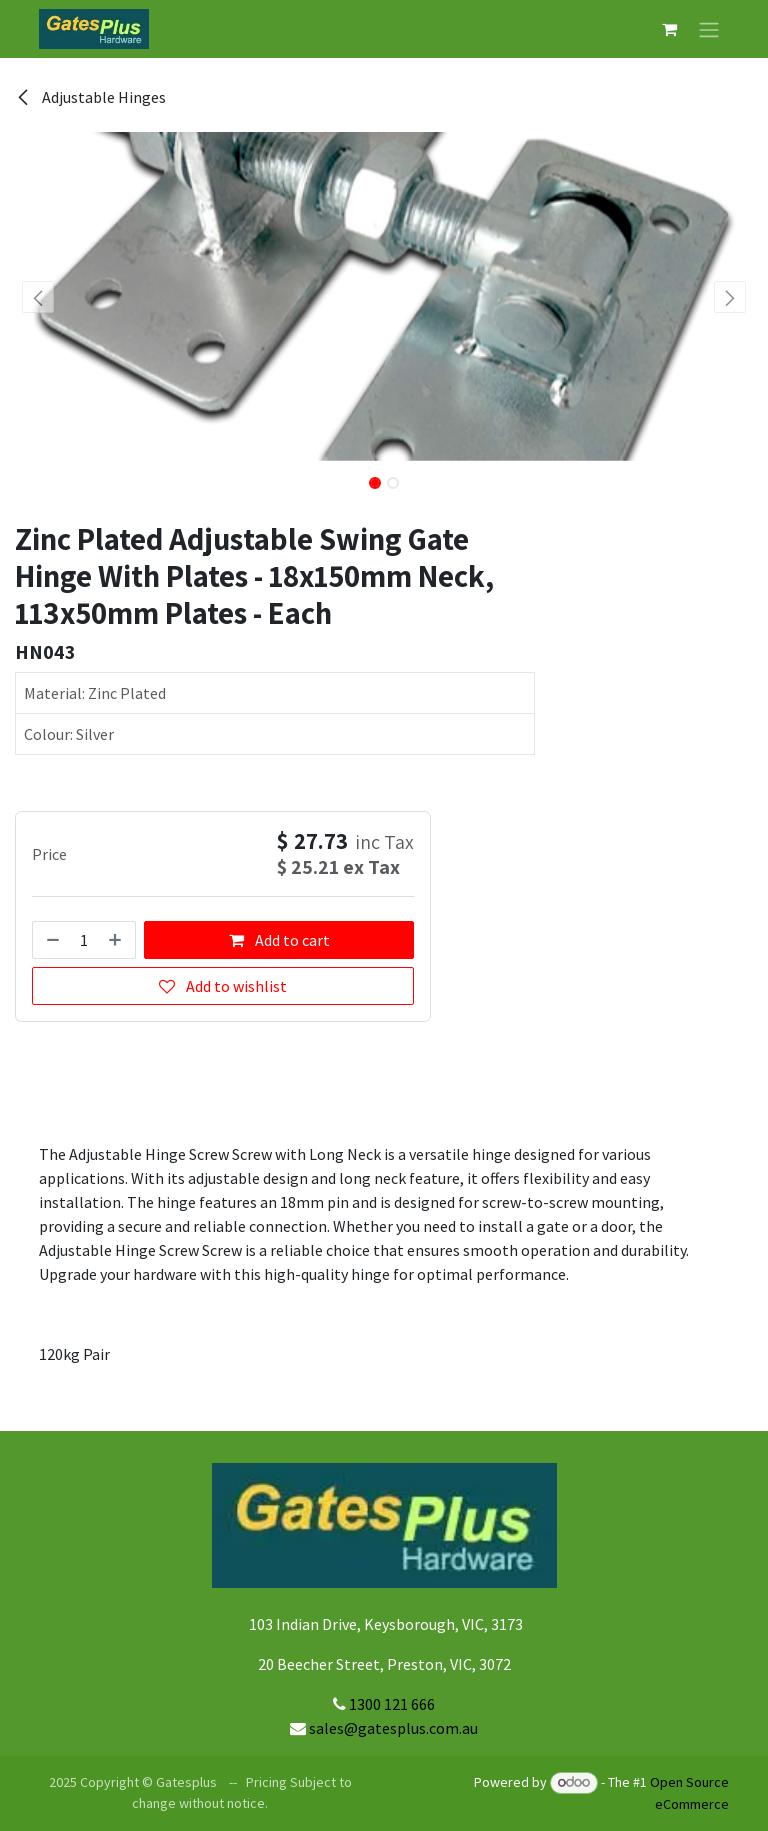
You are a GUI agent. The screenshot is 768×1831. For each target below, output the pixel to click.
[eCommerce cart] (669, 29)
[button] (38, 297)
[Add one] (117, 940)
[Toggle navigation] (709, 29)
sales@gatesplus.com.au (393, 1728)
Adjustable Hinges (90, 97)
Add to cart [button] (279, 940)
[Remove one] (51, 940)
